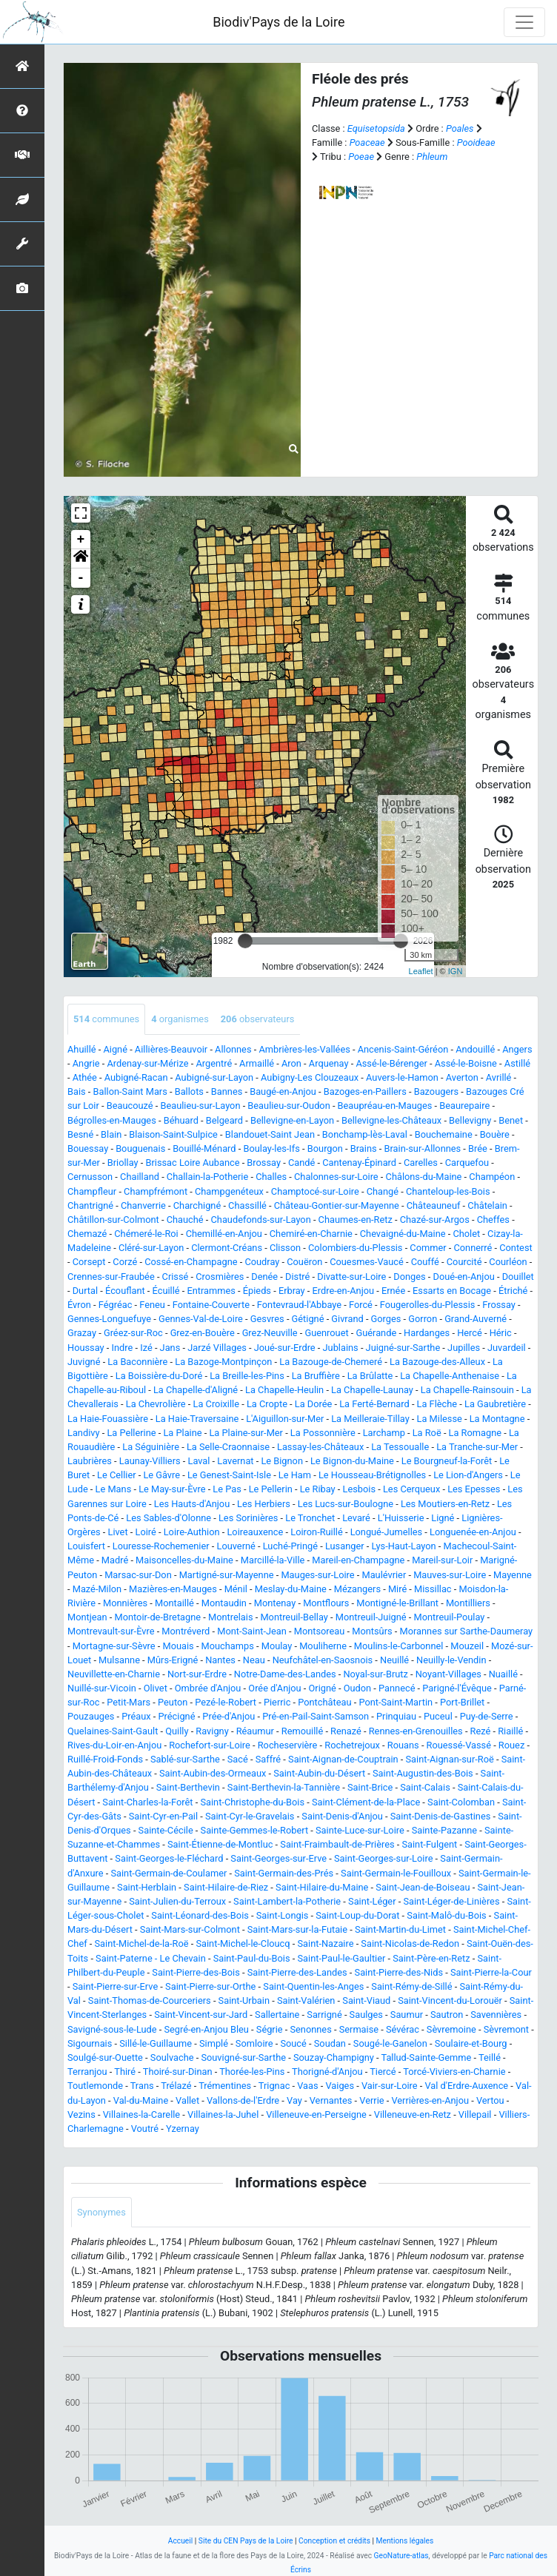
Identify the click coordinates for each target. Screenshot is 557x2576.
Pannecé (396, 1688)
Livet (118, 1531)
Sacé (237, 1759)
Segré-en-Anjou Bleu (206, 2029)
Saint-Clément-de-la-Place (366, 1802)
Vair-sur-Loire (389, 2085)
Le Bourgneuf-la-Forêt (447, 1460)
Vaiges (340, 2085)
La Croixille (216, 1403)
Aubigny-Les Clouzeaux (309, 1077)
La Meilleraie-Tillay (370, 1418)
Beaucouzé (130, 1105)
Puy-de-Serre (486, 1716)
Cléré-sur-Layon (151, 1247)
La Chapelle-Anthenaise (449, 1375)
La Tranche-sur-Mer (477, 1446)
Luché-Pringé (290, 1546)
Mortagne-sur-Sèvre (114, 1645)
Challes (271, 1176)
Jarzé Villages (217, 1347)
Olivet (155, 1688)
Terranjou (87, 2071)
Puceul (438, 1716)
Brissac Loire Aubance (192, 1162)
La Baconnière (137, 1361)
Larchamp (384, 1432)
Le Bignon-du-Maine (352, 1460)
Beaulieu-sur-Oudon (288, 1105)
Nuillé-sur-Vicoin (101, 1688)
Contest (515, 1247)
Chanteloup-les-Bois (448, 1191)
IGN (455, 971)
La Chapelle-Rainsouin (467, 1389)
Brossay (264, 1162)
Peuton (172, 1702)
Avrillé (499, 1077)
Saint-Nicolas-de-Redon (410, 1943)
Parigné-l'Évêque (456, 1688)
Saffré (268, 1759)
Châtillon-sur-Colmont (113, 1219)
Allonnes (233, 1049)
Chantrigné (90, 1205)
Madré (114, 1560)
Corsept (89, 1261)
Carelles (421, 1162)
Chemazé (87, 1233)
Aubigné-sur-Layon (214, 1077)
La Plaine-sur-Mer (246, 1432)
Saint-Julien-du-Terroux (177, 1901)
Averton (462, 1077)
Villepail (475, 2114)
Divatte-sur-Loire (351, 1276)
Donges (409, 1276)
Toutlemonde (95, 2085)
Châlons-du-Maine (424, 1176)
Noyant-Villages (448, 1674)
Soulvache (172, 2057)
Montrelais (230, 1617)
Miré (397, 1588)
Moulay (277, 1645)
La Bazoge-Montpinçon (223, 1361)
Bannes (226, 1091)
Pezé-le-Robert (225, 1702)
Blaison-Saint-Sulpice (173, 1134)
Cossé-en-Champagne (190, 1261)
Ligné (442, 1517)
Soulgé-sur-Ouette (105, 2057)
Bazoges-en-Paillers (365, 1091)
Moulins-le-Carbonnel (399, 1645)
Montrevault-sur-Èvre (110, 1631)
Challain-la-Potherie (207, 1176)
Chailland (139, 1176)
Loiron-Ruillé (316, 1531)
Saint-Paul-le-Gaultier (341, 1958)
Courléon (508, 1261)
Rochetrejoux (352, 1745)
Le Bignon (282, 1460)
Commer (428, 1247)
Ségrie (269, 2029)
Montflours (326, 1603)
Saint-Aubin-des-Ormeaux (212, 1773)
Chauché (185, 1219)
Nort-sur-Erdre (197, 1674)
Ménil (235, 1588)
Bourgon (325, 1148)
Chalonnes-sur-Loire (336, 1176)
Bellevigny (470, 1120)
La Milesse (439, 1418)
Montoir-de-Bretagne (158, 1617)
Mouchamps (227, 1645)
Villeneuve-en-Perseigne (316, 2114)
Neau (254, 1660)
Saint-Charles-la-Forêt (147, 1802)
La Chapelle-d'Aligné (195, 1389)
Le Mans (114, 1489)
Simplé (213, 2043)
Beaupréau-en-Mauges (385, 1105)
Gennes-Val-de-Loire (201, 1318)
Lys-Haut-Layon (403, 1546)
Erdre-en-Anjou (343, 1290)
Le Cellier (116, 1474)
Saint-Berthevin (188, 1787)
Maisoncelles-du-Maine (184, 1560)
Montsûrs (372, 1631)
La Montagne (497, 1418)
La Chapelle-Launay (372, 1389)
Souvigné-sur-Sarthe (243, 2057)
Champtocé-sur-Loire (315, 1191)
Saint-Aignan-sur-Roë (450, 1759)
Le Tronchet (310, 1517)
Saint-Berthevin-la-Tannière (283, 1787)
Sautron (446, 2014)
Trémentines (225, 2085)
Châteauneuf (434, 1205)
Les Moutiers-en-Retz (445, 1503)
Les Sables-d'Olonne (168, 1517)
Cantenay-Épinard (359, 1162)
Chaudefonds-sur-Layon (261, 1219)
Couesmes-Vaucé (367, 1261)
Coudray (261, 1261)
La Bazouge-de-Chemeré (330, 1361)
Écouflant (125, 1290)
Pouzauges (90, 1716)
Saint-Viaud (366, 2000)
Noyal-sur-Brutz (375, 1674)
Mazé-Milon (97, 1588)
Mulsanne (119, 1660)
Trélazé (176, 2085)
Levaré (356, 1517)
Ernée (393, 1290)
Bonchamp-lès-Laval (364, 1134)
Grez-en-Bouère (202, 1332)
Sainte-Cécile (166, 1830)
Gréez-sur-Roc (133, 1332)
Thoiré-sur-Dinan (178, 2071)
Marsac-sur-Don (138, 1574)
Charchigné (197, 1205)
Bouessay (87, 1148)
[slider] (245, 940)
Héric (501, 1332)
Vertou (490, 2100)
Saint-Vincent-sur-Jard (200, 2014)
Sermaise (358, 2029)
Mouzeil (467, 1645)
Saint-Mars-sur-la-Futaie (297, 1929)
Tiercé (383, 2071)
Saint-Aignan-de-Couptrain (343, 1759)
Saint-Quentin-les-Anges (313, 1986)
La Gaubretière (495, 1403)
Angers (517, 1049)
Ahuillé (81, 1049)
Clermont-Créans (226, 1247)
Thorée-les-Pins (251, 2071)
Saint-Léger (372, 1901)
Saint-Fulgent (429, 1844)
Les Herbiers (263, 1503)
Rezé (480, 1731)
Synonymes (101, 2212)
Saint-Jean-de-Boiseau (423, 1887)
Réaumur (255, 1731)
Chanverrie (143, 1205)
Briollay (123, 1162)
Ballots (189, 1091)
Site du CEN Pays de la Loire (246, 2541)
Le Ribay (318, 1489)
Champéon (492, 1176)
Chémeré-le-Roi (146, 1233)
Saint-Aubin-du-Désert (319, 1773)
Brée (477, 1148)
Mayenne (512, 1574)
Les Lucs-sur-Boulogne (345, 1503)
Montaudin (224, 1603)
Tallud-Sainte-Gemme (426, 2057)
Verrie (371, 2100)
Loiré (145, 1531)
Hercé (469, 1332)
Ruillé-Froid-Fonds (105, 1759)
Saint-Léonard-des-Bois (200, 1915)
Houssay (85, 1347)
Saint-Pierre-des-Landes (297, 1972)
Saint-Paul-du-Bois (251, 1958)
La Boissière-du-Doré (159, 1375)
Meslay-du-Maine (291, 1588)
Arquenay (329, 1063)
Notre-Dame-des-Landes (285, 1674)
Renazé (345, 1731)
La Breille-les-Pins (247, 1375)
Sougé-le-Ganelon (390, 2043)
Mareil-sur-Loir (442, 1560)
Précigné (177, 1716)
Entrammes (211, 1290)
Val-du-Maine (140, 2100)
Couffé (425, 1261)
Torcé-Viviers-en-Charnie (454, 2071)
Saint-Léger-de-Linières (451, 1901)
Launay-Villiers (150, 1460)
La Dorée (314, 1403)
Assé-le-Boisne (466, 1063)
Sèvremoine (451, 2029)
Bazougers (436, 1091)
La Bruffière (316, 1375)
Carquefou (467, 1162)
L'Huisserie (401, 1517)
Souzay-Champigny (333, 2057)
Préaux (135, 1716)
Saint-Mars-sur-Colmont (190, 1929)
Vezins (81, 2114)
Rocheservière (288, 1745)
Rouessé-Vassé (459, 1745)
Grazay (81, 1332)
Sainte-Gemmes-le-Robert (255, 1830)
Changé (382, 1191)
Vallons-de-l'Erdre (243, 2100)
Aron (291, 1063)
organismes (180, 1018)
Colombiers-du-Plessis (355, 1247)
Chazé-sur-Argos (435, 1219)
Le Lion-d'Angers (468, 1474)
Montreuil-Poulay (448, 1617)
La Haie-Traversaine (197, 1418)
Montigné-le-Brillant (397, 1603)
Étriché (512, 1290)
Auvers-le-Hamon (402, 1077)
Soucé (293, 2043)
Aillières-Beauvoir (171, 1049)
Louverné (235, 1546)
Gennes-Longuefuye (109, 1318)
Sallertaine (277, 2014)
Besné (80, 1134)
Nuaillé (503, 1674)
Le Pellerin (271, 1489)
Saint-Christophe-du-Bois (252, 1802)
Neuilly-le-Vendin (451, 1660)
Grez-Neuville (270, 1332)
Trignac (274, 2085)
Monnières (125, 1603)
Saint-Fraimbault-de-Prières (337, 1844)
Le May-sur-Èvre (172, 1489)
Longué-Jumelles (386, 1531)
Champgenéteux (229, 1191)
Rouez (511, 1745)
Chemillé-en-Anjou (224, 1233)
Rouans (403, 1745)
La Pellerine (131, 1432)
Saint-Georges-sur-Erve (278, 1858)
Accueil (180, 2541)
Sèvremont (506, 2029)
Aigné (115, 1049)
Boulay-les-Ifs (271, 1148)
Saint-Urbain (244, 2000)
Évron (79, 1304)
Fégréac (116, 1304)
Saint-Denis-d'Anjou (342, 1816)
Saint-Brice (370, 1787)
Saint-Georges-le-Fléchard (169, 1858)
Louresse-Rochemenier (161, 1546)
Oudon (357, 1688)
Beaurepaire (464, 1105)
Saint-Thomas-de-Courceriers (149, 2000)
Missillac (433, 1588)
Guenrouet (326, 1332)
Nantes (220, 1660)
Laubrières (89, 1460)
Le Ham (294, 1474)
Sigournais (89, 2043)
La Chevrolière (156, 1403)
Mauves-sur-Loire (449, 1574)
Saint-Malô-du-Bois (446, 1915)
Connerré (472, 1247)
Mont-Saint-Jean (252, 1631)
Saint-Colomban (461, 1802)
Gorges (386, 1318)
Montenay (275, 1603)
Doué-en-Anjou (463, 1276)
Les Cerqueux (411, 1489)
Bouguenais (140, 1148)
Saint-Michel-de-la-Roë (142, 1943)
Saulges (366, 2014)
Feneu (152, 1304)
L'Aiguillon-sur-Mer (285, 1418)
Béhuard (181, 1120)
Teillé (489, 2057)
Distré (297, 1276)
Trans (142, 2085)
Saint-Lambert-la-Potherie (287, 1901)
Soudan (330, 2043)
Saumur (406, 2014)
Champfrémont (155, 1191)
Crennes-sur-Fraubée (111, 1276)
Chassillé (247, 1205)
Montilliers (468, 1603)
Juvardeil (506, 1347)
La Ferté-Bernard (374, 1403)
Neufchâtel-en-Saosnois (323, 1660)
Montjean (87, 1617)
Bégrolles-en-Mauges (111, 1120)
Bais (76, 1091)
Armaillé (256, 1063)
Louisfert (86, 1546)
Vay (294, 2100)
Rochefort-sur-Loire (209, 1745)
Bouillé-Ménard (204, 1148)
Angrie (86, 1063)
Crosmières (220, 1276)
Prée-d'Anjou (228, 1716)
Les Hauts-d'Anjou (192, 1503)
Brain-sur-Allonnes (422, 1148)
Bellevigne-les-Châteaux (391, 1120)
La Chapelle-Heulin (284, 1389)
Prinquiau (396, 1716)
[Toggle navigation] (524, 22)
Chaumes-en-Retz (355, 1219)
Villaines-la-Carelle (141, 2114)
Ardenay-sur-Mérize (147, 1063)
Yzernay (182, 2128)
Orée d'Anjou (274, 1688)
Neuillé (394, 1660)
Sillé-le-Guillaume (155, 2043)
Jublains (340, 1347)
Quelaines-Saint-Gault (112, 1731)
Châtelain (487, 1205)
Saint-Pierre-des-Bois (195, 1972)
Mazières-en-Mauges (173, 1588)
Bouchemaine (444, 1134)
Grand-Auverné (475, 1318)
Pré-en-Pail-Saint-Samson (315, 1716)
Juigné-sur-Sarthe (403, 1347)
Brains (363, 1148)
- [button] (81, 578)
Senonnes (310, 2029)
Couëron (304, 1261)
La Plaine (182, 1432)
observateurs (258, 1018)
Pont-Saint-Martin (395, 1702)
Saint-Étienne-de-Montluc (220, 1844)
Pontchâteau (324, 1702)
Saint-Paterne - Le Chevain (151, 1958)
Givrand (347, 1318)
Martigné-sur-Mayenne (226, 1574)
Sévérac (402, 2029)
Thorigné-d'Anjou (327, 2071)
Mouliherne (323, 1645)
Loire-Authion (192, 1531)
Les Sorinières (248, 1517)
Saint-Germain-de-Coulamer (168, 1873)
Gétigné (308, 1318)
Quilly (176, 1731)
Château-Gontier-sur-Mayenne (336, 1205)
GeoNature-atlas (401, 2555)
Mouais (178, 1645)
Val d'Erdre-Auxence (466, 2085)
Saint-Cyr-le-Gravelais (250, 1816)
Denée (264, 1276)
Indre (122, 1347)
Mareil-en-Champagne (358, 1560)
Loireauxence (255, 1531)
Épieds (257, 1290)
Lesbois (359, 1489)
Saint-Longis (282, 1915)
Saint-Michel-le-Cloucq (243, 1943)
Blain (111, 1134)
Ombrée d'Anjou (208, 1688)
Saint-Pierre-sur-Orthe (210, 1986)
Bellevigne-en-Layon (292, 1120)
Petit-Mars (128, 1702)
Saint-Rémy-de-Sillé (411, 1986)
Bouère (495, 1134)
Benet (510, 1120)
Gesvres (267, 1318)
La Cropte (267, 1403)
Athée (85, 1077)
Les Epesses (473, 1489)
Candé (301, 1162)
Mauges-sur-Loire (317, 1574)
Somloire (254, 2043)
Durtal (85, 1290)
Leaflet (421, 971)
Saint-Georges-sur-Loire (383, 1858)
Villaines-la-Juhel (223, 2114)
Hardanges (427, 1332)
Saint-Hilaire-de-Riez (226, 1887)
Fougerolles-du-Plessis (428, 1304)
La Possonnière (323, 1432)
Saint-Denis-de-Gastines (440, 1816)
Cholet (466, 1233)
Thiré (125, 2071)
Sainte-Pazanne (444, 1830)
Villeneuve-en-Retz (412, 2114)
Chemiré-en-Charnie (311, 1233)
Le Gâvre (161, 1474)
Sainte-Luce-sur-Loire (360, 1830)
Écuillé (166, 1290)
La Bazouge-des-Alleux (437, 1361)
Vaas (307, 2085)
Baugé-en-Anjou (283, 1091)
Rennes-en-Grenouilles (416, 1731)
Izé (146, 1347)
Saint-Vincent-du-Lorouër (450, 2000)
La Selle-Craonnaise (228, 1446)
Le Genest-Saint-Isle (229, 1474)
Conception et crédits (334, 2541)
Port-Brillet (462, 1702)
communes (106, 1018)
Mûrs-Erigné (172, 1660)
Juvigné (83, 1361)
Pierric (277, 1702)
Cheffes (493, 1219)
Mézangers (357, 1588)
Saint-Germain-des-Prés (283, 1873)
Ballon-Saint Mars (130, 1091)
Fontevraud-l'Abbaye (299, 1304)
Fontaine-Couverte (211, 1304)
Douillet (518, 1276)
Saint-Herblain (146, 1887)
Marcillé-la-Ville (273, 1560)
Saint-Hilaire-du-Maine (322, 1887)
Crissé (175, 1276)
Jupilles (463, 1347)
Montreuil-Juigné (371, 1617)
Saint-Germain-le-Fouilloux (396, 1873)
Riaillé (510, 1731)
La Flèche (437, 1403)
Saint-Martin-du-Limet (400, 1929)
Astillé (517, 1063)
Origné (322, 1688)
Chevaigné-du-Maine (403, 1233)
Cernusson (90, 1176)
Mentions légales (405, 2541)
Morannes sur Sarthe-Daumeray (466, 1631)
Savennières (495, 2014)
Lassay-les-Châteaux (320, 1446)
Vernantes (331, 2100)
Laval (198, 1460)
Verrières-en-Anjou (430, 2100)
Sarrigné (324, 2014)
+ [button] (81, 540)
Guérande (376, 1332)
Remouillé (302, 1731)
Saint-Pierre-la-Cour (491, 1972)
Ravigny (212, 1731)
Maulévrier (383, 1574)
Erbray (291, 1290)
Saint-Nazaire (325, 1943)
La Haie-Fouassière (107, 1418)
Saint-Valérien (306, 2000)
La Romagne (475, 1432)
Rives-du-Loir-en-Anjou (114, 1745)
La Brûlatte (370, 1375)
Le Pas (227, 1489)
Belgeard (224, 1120)
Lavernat (235, 1460)
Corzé (125, 1261)
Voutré (145, 2128)
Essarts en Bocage (452, 1290)
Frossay (499, 1304)
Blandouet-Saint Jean (270, 1134)
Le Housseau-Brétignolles (372, 1474)
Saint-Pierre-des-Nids (399, 1972)
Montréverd (185, 1631)
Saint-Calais (425, 1787)
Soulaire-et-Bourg (471, 2043)
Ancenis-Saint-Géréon (403, 1049)
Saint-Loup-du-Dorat (357, 1915)
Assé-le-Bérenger (391, 1063)
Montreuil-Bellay (293, 1617)
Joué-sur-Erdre (285, 1347)
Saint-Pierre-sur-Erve (115, 1986)
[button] (80, 558)
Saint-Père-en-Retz (431, 1958)
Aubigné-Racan (136, 1077)
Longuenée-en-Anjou (473, 1531)
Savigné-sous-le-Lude (112, 2029)
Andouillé (475, 1049)
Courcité (464, 1261)
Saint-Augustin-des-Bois (423, 1773)
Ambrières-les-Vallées (304, 1049)
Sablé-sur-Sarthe (185, 1759)
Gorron (422, 1318)
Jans (170, 1347)
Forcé (361, 1304)
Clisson (285, 1247)
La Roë (427, 1432)
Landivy (83, 1432)
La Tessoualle (400, 1446)
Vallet (187, 2100)
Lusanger (344, 1546)
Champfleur (91, 1191)
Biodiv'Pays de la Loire (278, 22)
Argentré (214, 1063)
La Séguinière (150, 1446)
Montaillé (174, 1603)
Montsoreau (319, 1631)
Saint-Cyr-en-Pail (163, 1816)
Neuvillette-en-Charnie (113, 1674)
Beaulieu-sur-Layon (200, 1105)
